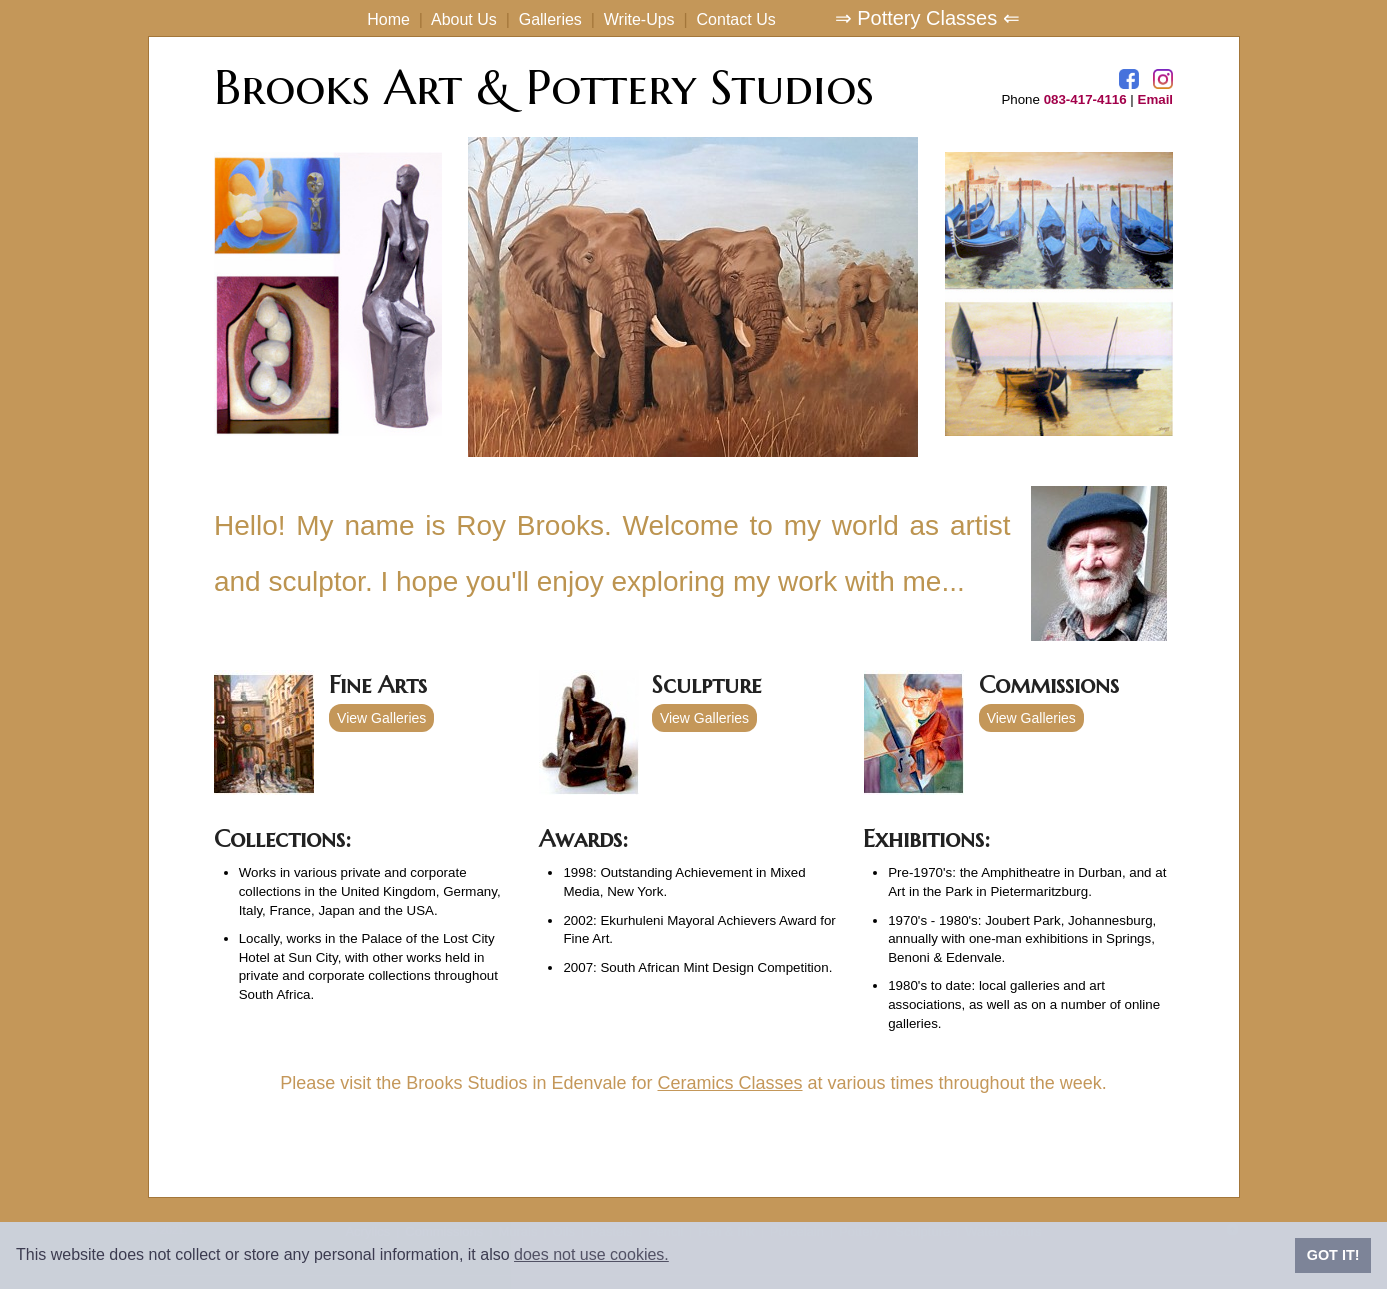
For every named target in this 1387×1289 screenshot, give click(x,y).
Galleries (550, 19)
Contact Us (736, 19)
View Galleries (381, 718)
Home (388, 19)
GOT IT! (1333, 1255)
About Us (464, 19)
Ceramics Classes (730, 1083)
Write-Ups (639, 19)
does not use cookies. (591, 1254)
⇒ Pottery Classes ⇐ (927, 18)
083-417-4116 (1085, 99)
